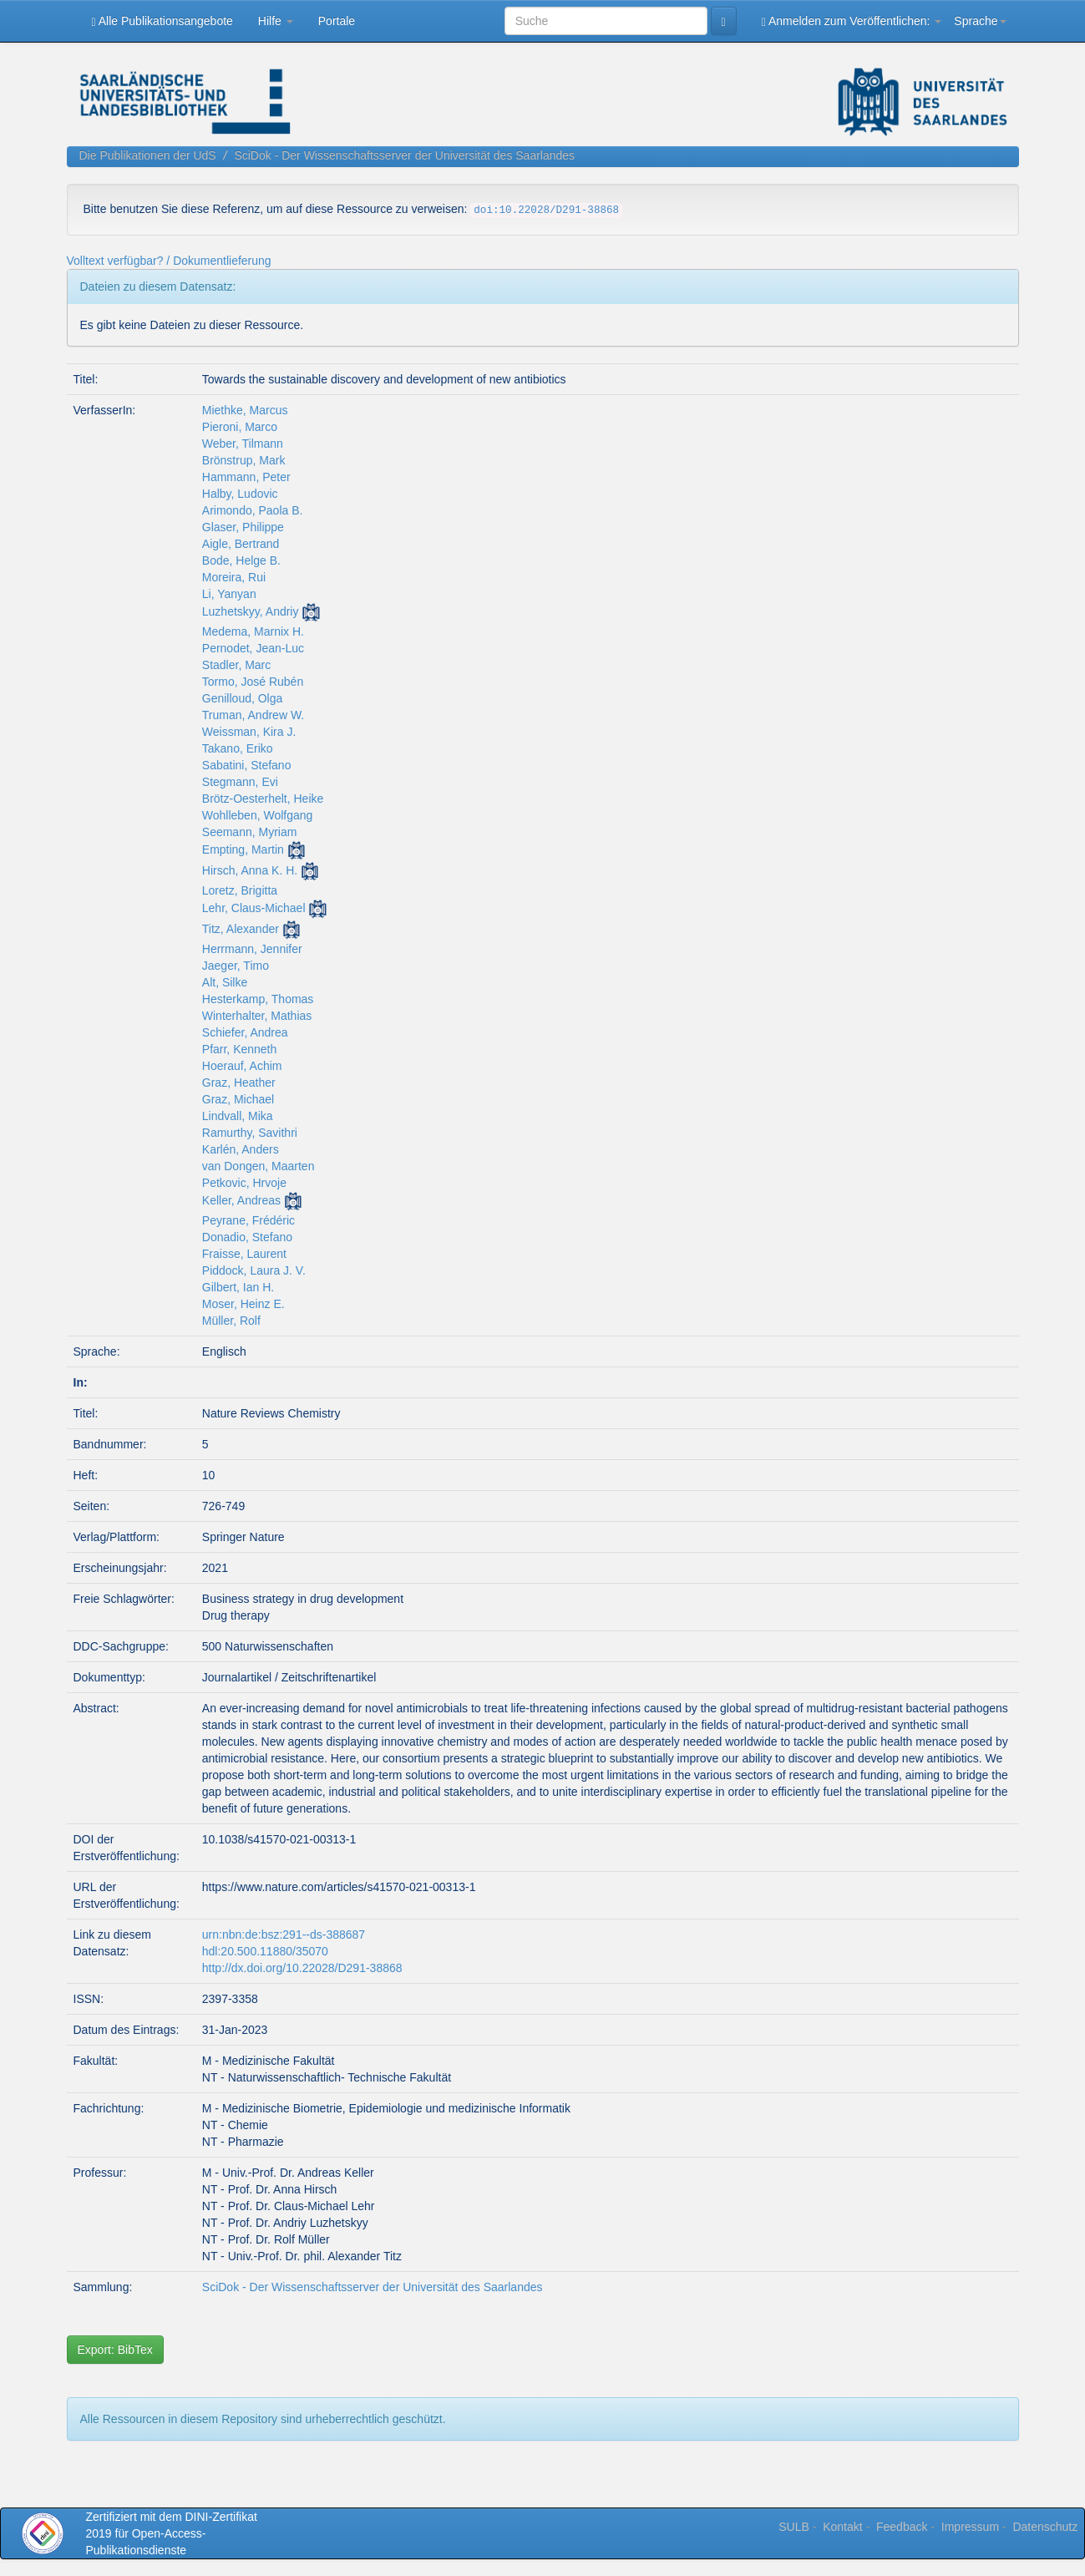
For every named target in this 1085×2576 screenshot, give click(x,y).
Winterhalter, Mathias (257, 1015)
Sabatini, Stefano (247, 765)
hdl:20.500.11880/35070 (265, 1951)
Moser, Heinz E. (243, 1304)
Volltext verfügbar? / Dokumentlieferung (169, 260)
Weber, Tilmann (242, 443)
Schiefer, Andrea (245, 1032)
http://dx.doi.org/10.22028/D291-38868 (302, 1968)
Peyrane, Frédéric (248, 1220)
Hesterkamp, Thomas (258, 999)
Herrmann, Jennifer (252, 949)
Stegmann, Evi (240, 782)
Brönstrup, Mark (244, 460)
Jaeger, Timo (235, 965)
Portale (336, 21)
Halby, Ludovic (240, 493)
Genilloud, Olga (242, 698)
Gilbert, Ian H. (238, 1287)
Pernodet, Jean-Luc (253, 648)
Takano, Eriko (237, 748)
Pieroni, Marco (239, 427)
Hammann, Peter (246, 477)
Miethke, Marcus (245, 410)
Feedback (901, 2526)
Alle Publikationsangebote (162, 21)
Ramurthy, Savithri (249, 1132)
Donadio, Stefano (247, 1237)
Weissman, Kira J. (249, 731)
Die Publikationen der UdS (147, 155)
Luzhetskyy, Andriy (250, 611)
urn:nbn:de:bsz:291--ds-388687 (283, 1934)
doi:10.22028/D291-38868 (546, 210)
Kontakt (842, 2526)
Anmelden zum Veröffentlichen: (852, 21)
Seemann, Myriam (249, 832)
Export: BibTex (115, 2349)
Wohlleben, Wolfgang (257, 815)
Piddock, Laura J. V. (254, 1270)
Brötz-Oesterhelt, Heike (263, 798)
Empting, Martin (243, 849)
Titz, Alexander (240, 929)
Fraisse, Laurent (244, 1253)
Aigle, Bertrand (241, 543)
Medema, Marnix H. (253, 631)
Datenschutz (1044, 2526)
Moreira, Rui (234, 577)
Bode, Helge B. (241, 560)
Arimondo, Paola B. (252, 510)
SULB (793, 2526)
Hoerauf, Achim (242, 1065)
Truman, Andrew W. (253, 715)
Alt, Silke (224, 982)
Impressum (970, 2526)
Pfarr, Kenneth (239, 1049)
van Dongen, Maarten (258, 1166)
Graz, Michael (238, 1099)
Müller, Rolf (231, 1320)
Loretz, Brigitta (239, 890)
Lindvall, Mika (237, 1116)
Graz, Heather (239, 1082)
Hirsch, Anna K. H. (249, 870)
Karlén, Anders (240, 1149)
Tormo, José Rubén (252, 681)
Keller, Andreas (241, 1200)
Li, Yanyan (229, 594)
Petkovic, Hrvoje (244, 1182)
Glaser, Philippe (243, 527)
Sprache (980, 21)
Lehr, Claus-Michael (254, 908)
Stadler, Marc (236, 665)
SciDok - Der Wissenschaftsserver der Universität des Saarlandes (404, 155)
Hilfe (275, 21)
